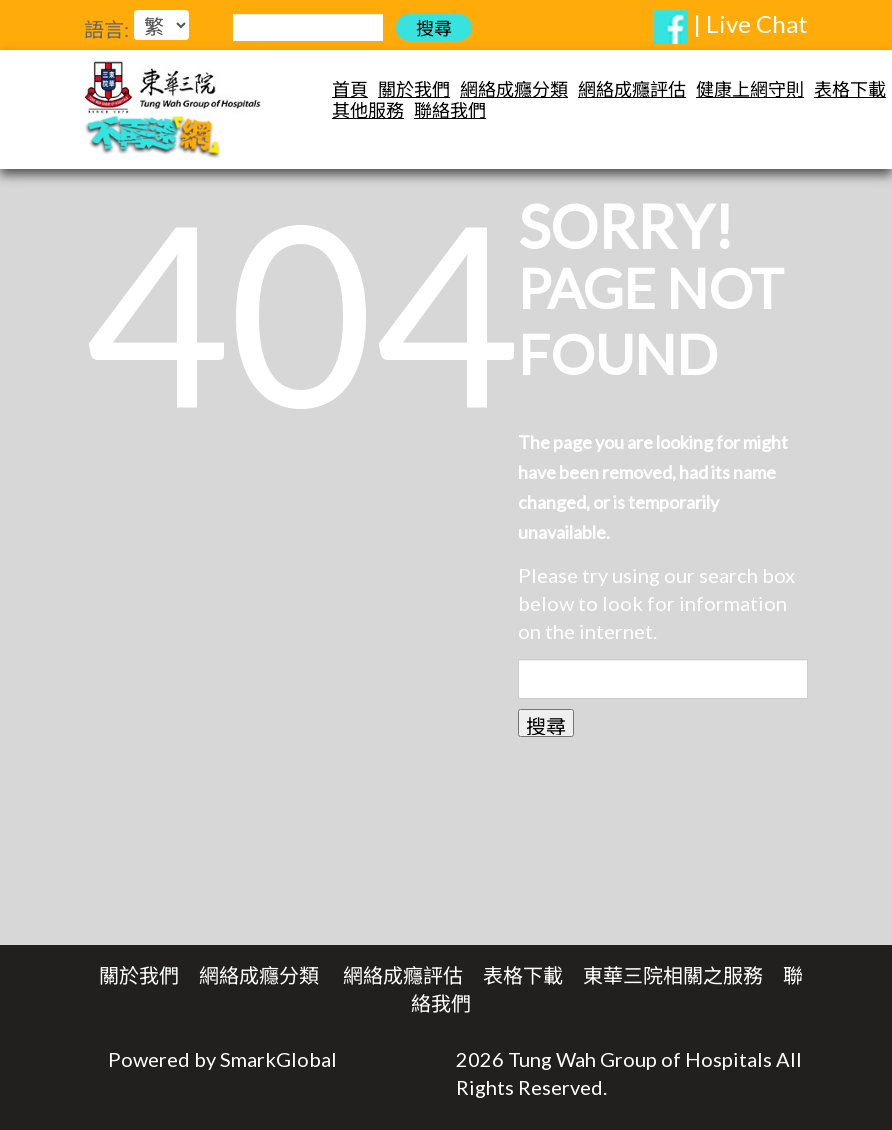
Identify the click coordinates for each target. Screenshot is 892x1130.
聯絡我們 (450, 110)
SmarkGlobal (278, 1059)
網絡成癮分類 (514, 89)
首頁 (350, 89)
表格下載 (850, 89)
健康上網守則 (750, 89)
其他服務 (368, 110)
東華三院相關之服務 (673, 975)
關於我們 (414, 89)
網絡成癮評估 (632, 89)
